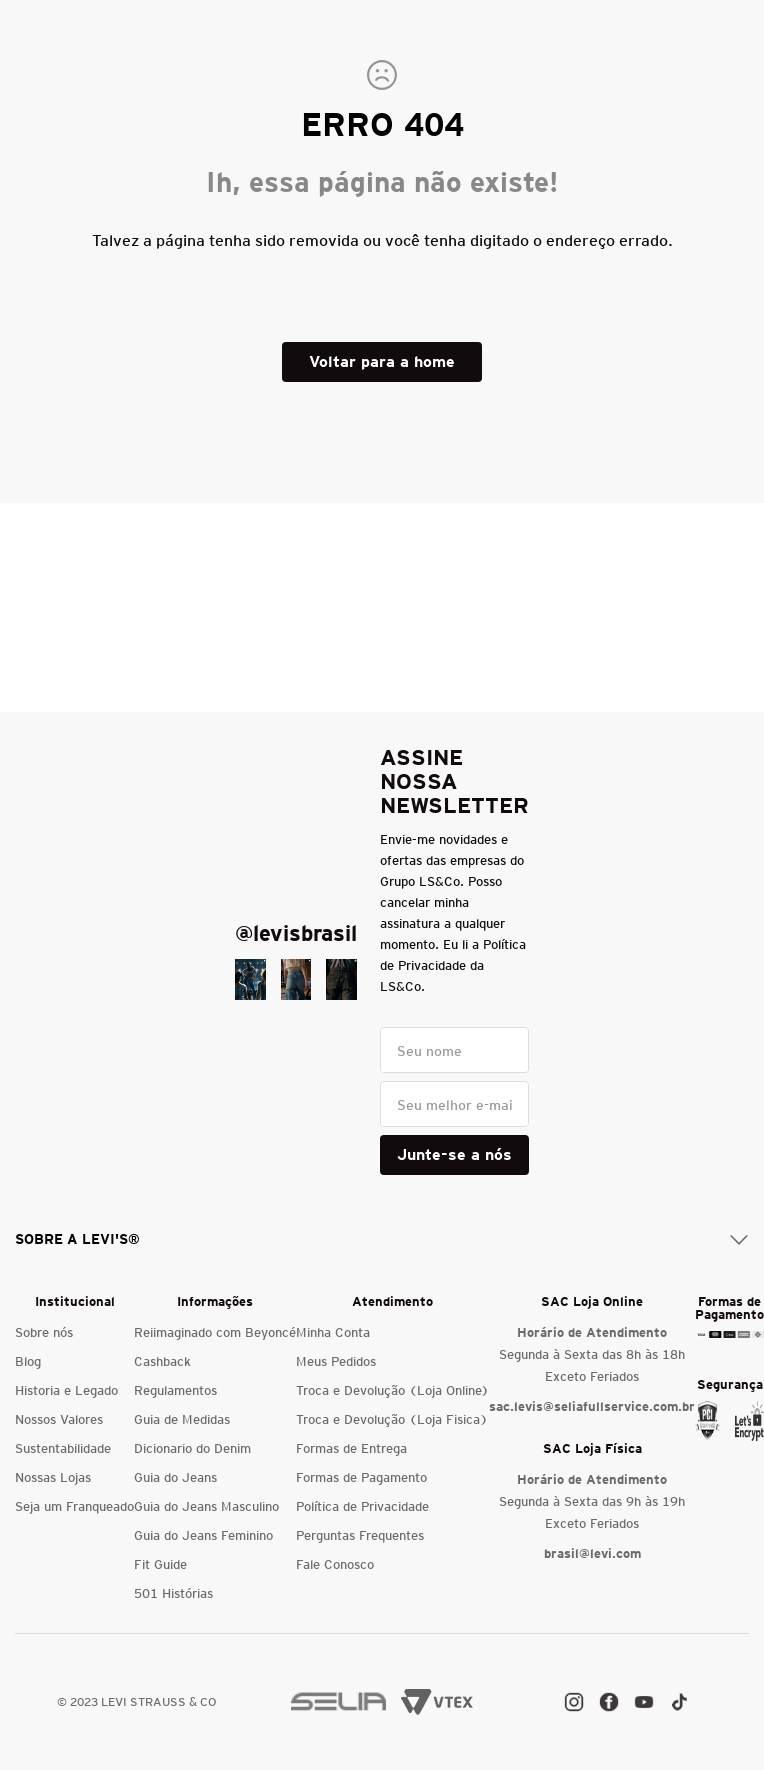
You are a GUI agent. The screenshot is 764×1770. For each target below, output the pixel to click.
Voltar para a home (382, 361)
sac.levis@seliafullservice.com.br (592, 1406)
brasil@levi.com (592, 1553)
